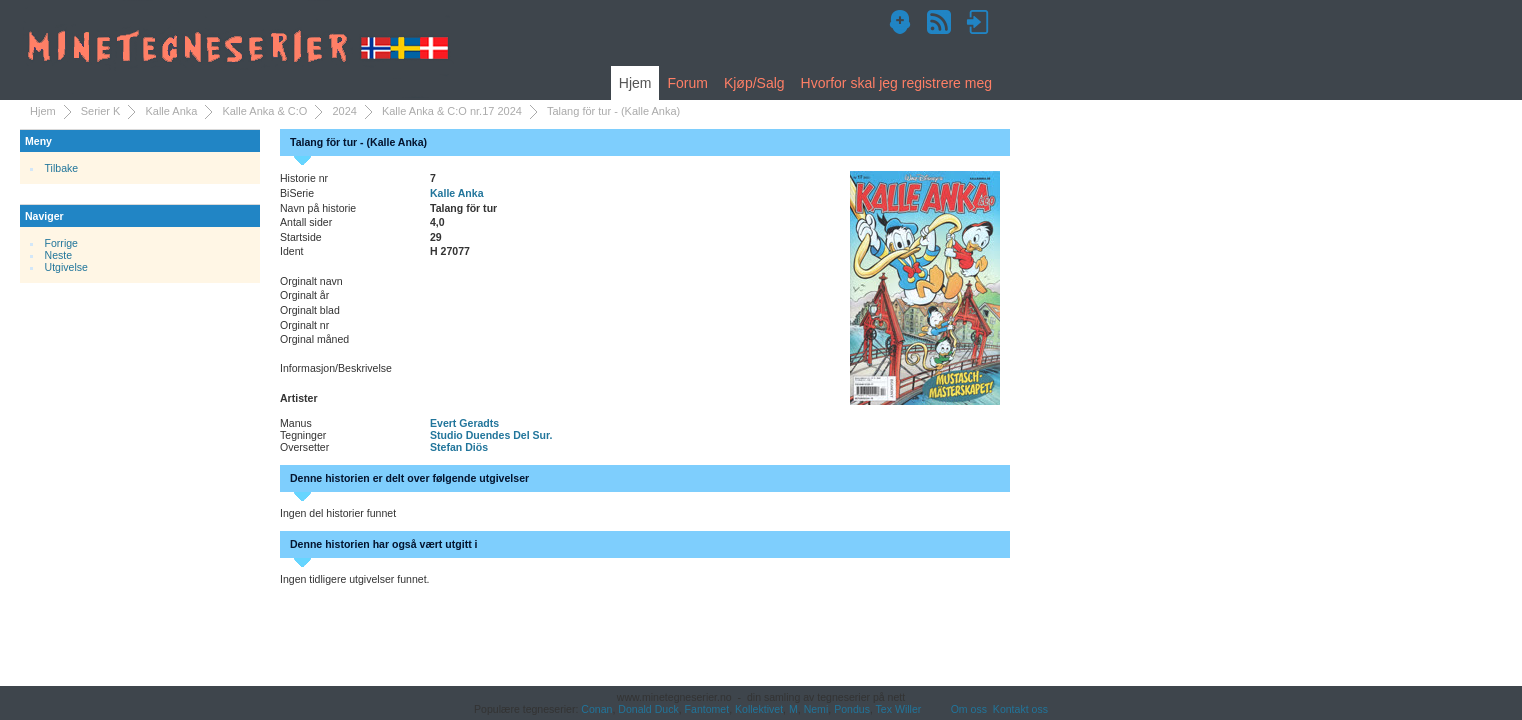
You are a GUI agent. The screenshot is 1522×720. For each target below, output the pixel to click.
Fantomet (707, 709)
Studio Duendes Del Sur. (491, 435)
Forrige (61, 243)
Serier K (101, 111)
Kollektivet (759, 709)
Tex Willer (899, 709)
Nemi (816, 709)
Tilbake (62, 168)
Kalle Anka (171, 111)
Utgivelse (66, 267)
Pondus (852, 709)
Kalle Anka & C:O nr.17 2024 (452, 111)
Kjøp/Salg (754, 83)
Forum (687, 83)
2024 (344, 111)
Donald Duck (648, 709)
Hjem (635, 83)
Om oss (969, 709)
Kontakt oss (1020, 709)
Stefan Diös (459, 447)
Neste (59, 255)
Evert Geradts (464, 423)
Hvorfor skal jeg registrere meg (896, 83)
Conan (596, 709)
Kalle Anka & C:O (264, 111)
